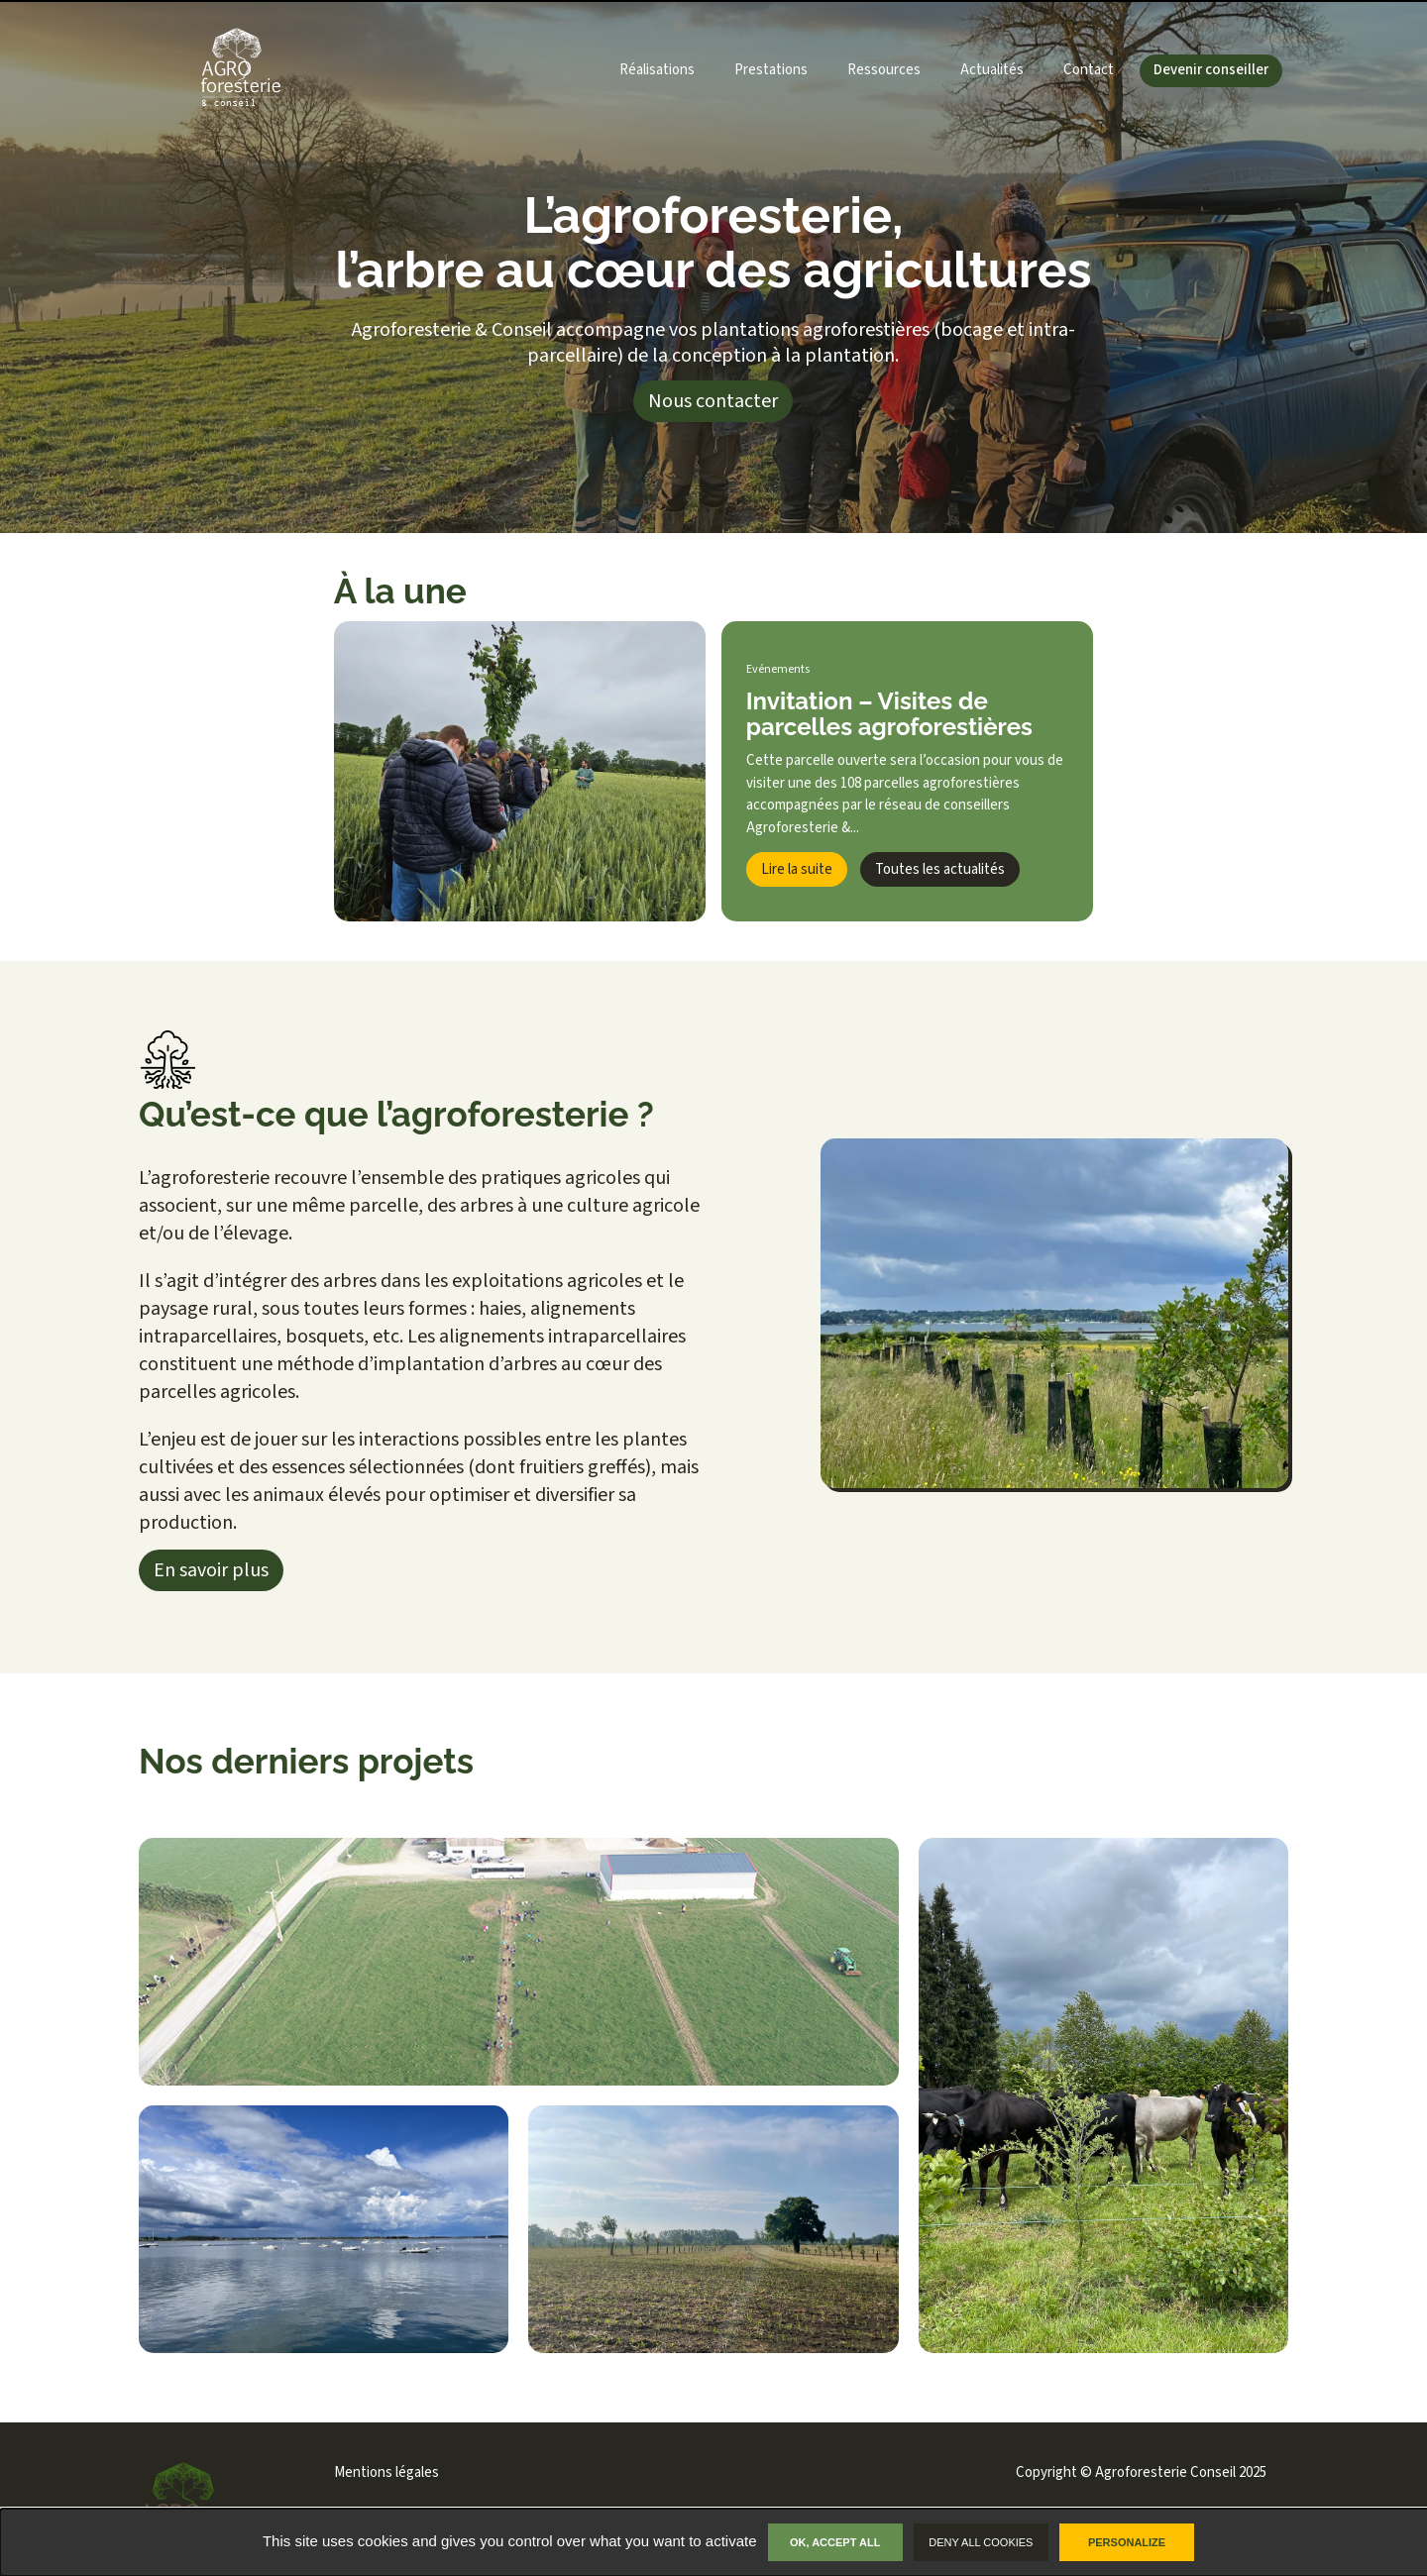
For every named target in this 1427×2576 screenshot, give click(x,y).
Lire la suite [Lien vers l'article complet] (796, 869)
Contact (1088, 69)
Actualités (992, 69)
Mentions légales (386, 2472)
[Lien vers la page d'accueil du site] (209, 71)
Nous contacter (713, 401)
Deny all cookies (981, 2542)
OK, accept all (835, 2542)
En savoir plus (211, 1570)
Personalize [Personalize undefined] (1126, 2542)
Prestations (771, 69)
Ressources (884, 69)
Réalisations (657, 69)
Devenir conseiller (1210, 69)
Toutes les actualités (940, 869)
